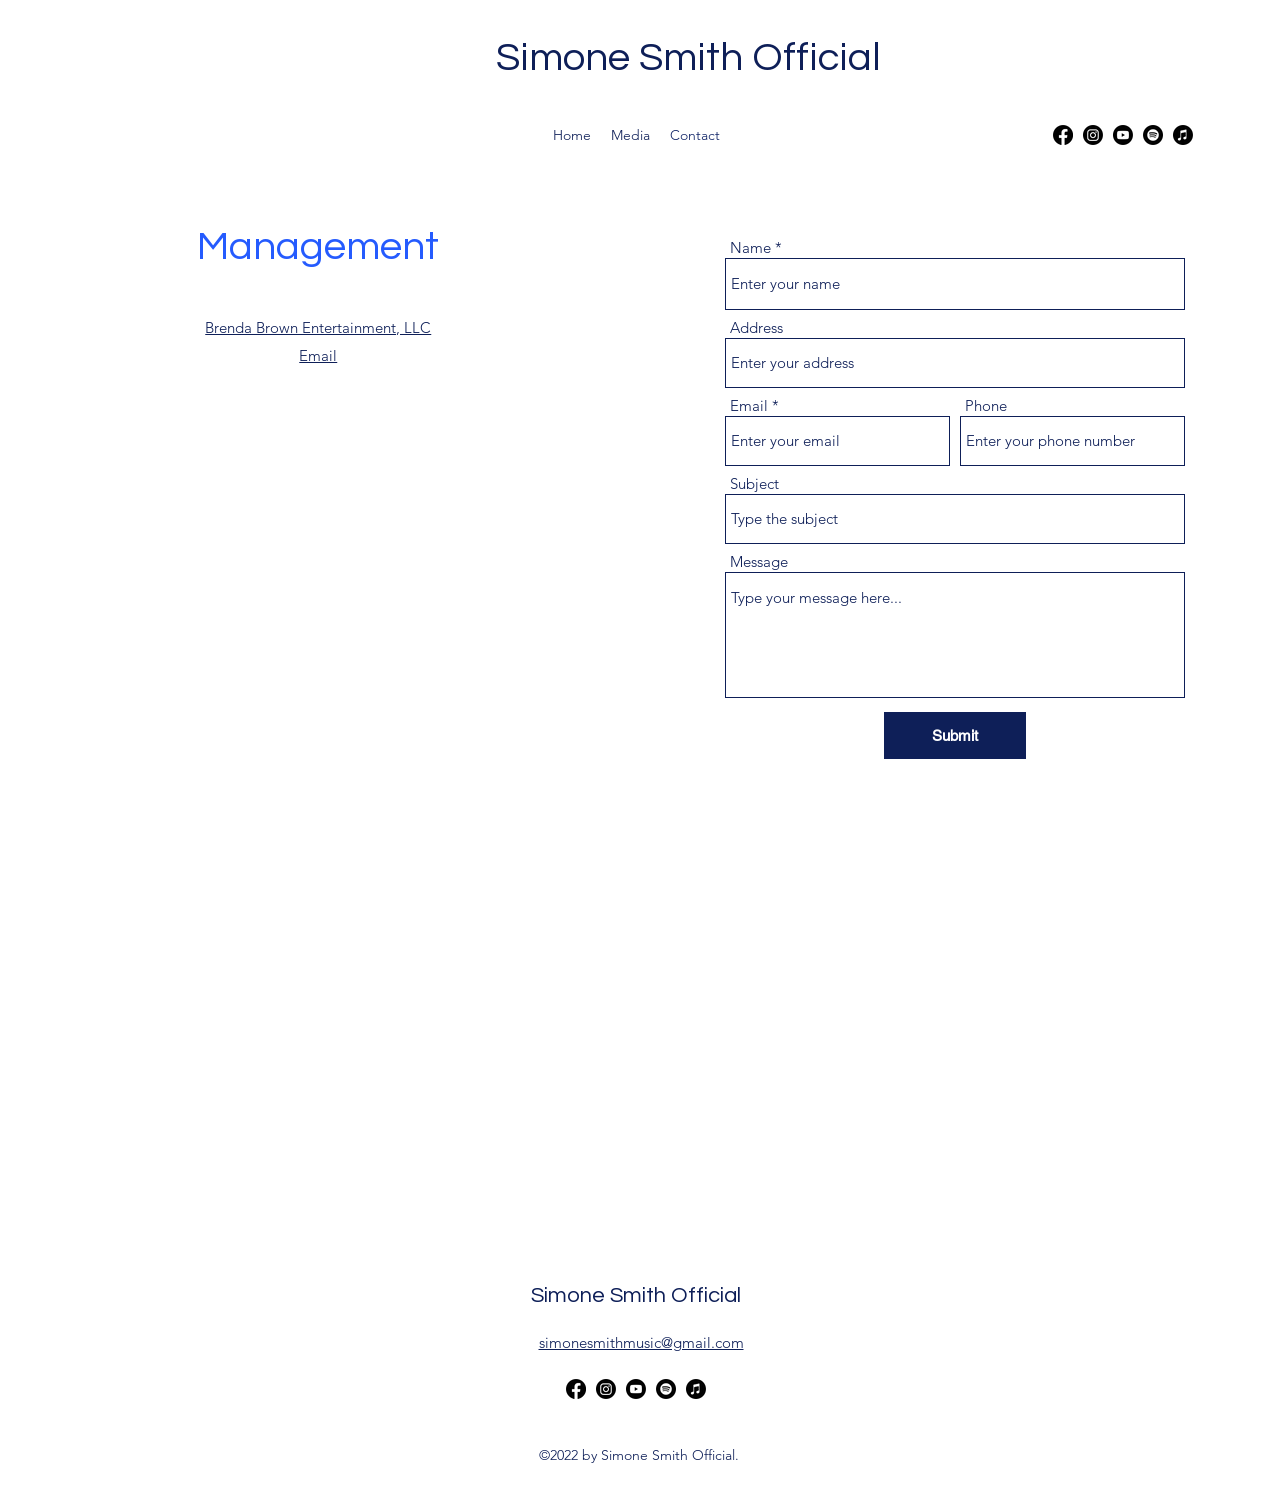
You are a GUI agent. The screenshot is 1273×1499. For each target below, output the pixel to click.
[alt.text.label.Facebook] (1063, 135)
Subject (754, 483)
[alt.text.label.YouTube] (1123, 135)
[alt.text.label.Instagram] (1093, 135)
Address (756, 327)
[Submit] (955, 735)
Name (750, 247)
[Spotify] (1153, 135)
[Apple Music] (1183, 135)
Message (759, 561)
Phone (986, 405)
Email (749, 405)
